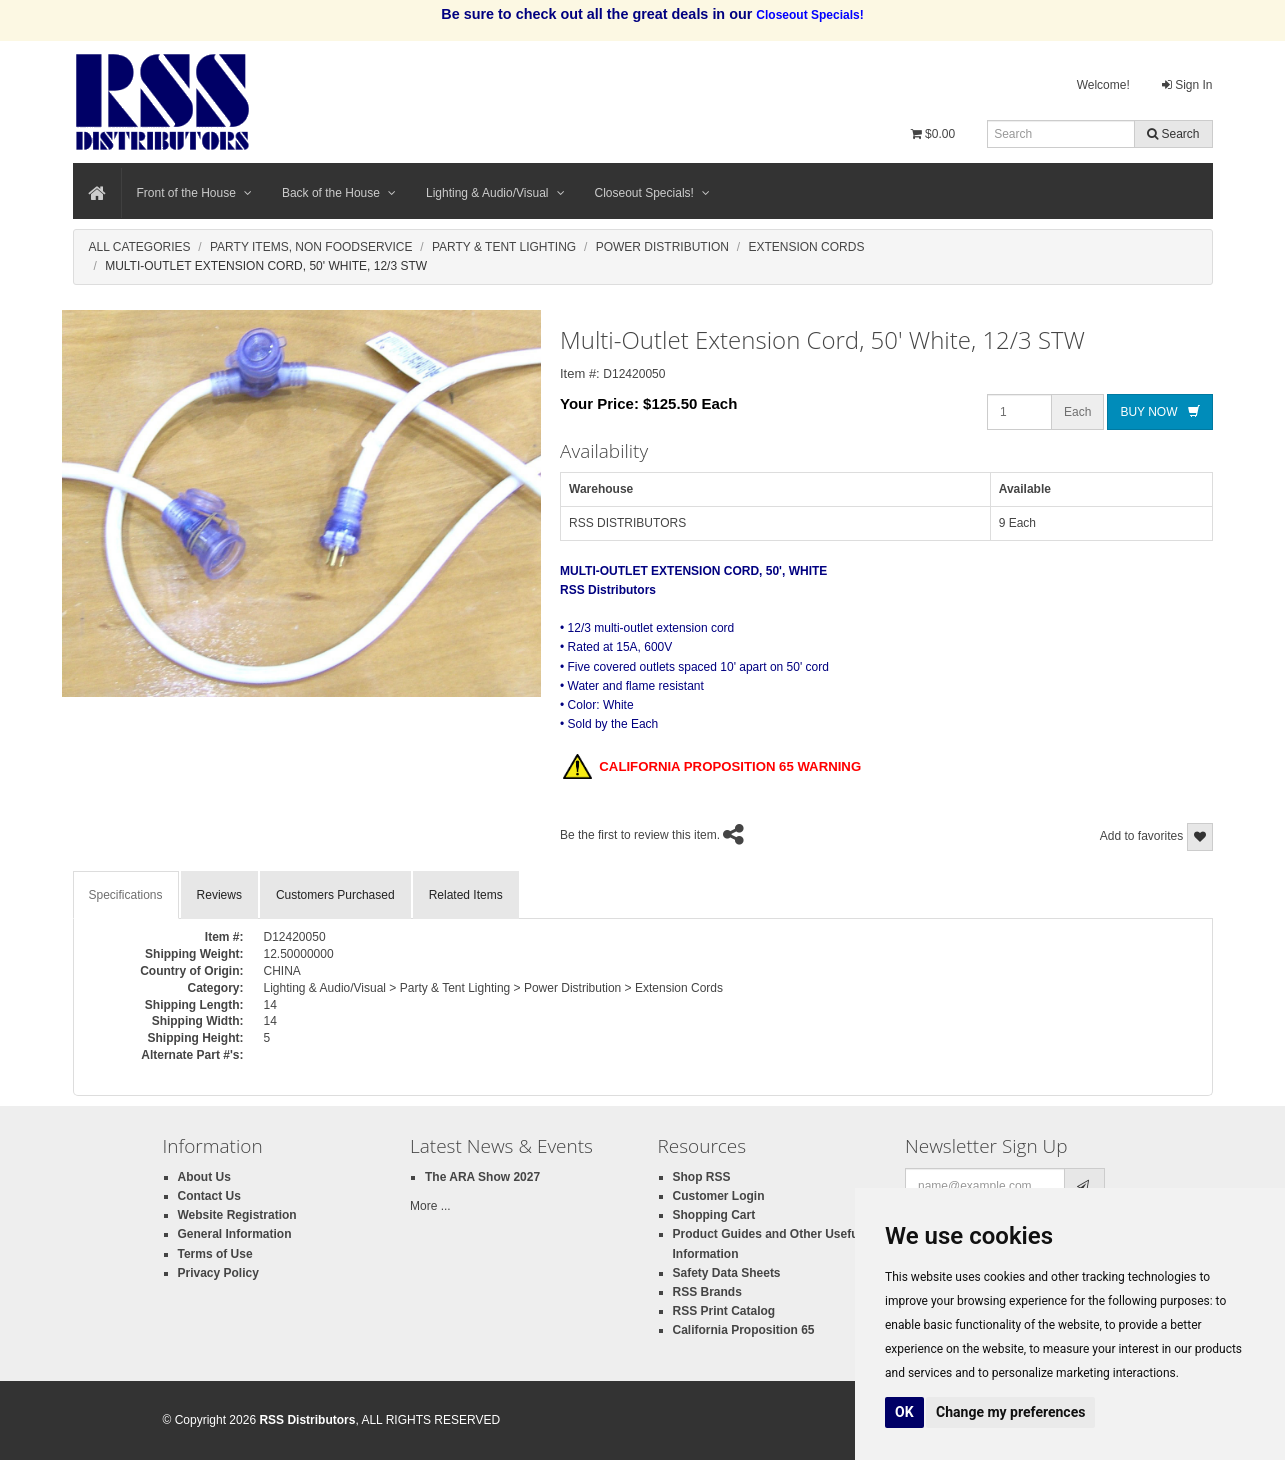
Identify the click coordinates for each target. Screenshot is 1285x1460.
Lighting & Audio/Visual (495, 193)
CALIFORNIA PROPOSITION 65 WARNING (712, 768)
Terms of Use (215, 1254)
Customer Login (719, 1196)
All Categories (140, 247)
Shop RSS (702, 1177)
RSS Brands (707, 1292)
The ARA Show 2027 (482, 1177)
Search (1173, 134)
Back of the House (339, 193)
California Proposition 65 (744, 1330)
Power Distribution (662, 247)
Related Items (466, 895)
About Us (204, 1177)
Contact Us (209, 1196)
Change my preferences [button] (1010, 1412)
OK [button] (904, 1412)
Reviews (219, 895)
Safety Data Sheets (727, 1273)
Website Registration (237, 1215)
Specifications (126, 895)
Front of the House (194, 193)
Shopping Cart (714, 1215)
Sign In (1187, 85)
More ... (430, 1206)
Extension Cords (806, 247)
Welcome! (1103, 85)
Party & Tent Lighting (504, 247)
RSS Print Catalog (724, 1311)
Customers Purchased (335, 895)
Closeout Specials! (652, 193)
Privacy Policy (218, 1273)
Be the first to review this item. (640, 835)
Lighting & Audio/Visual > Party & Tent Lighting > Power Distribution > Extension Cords (494, 988)
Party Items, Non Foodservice (311, 247)
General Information (235, 1234)
